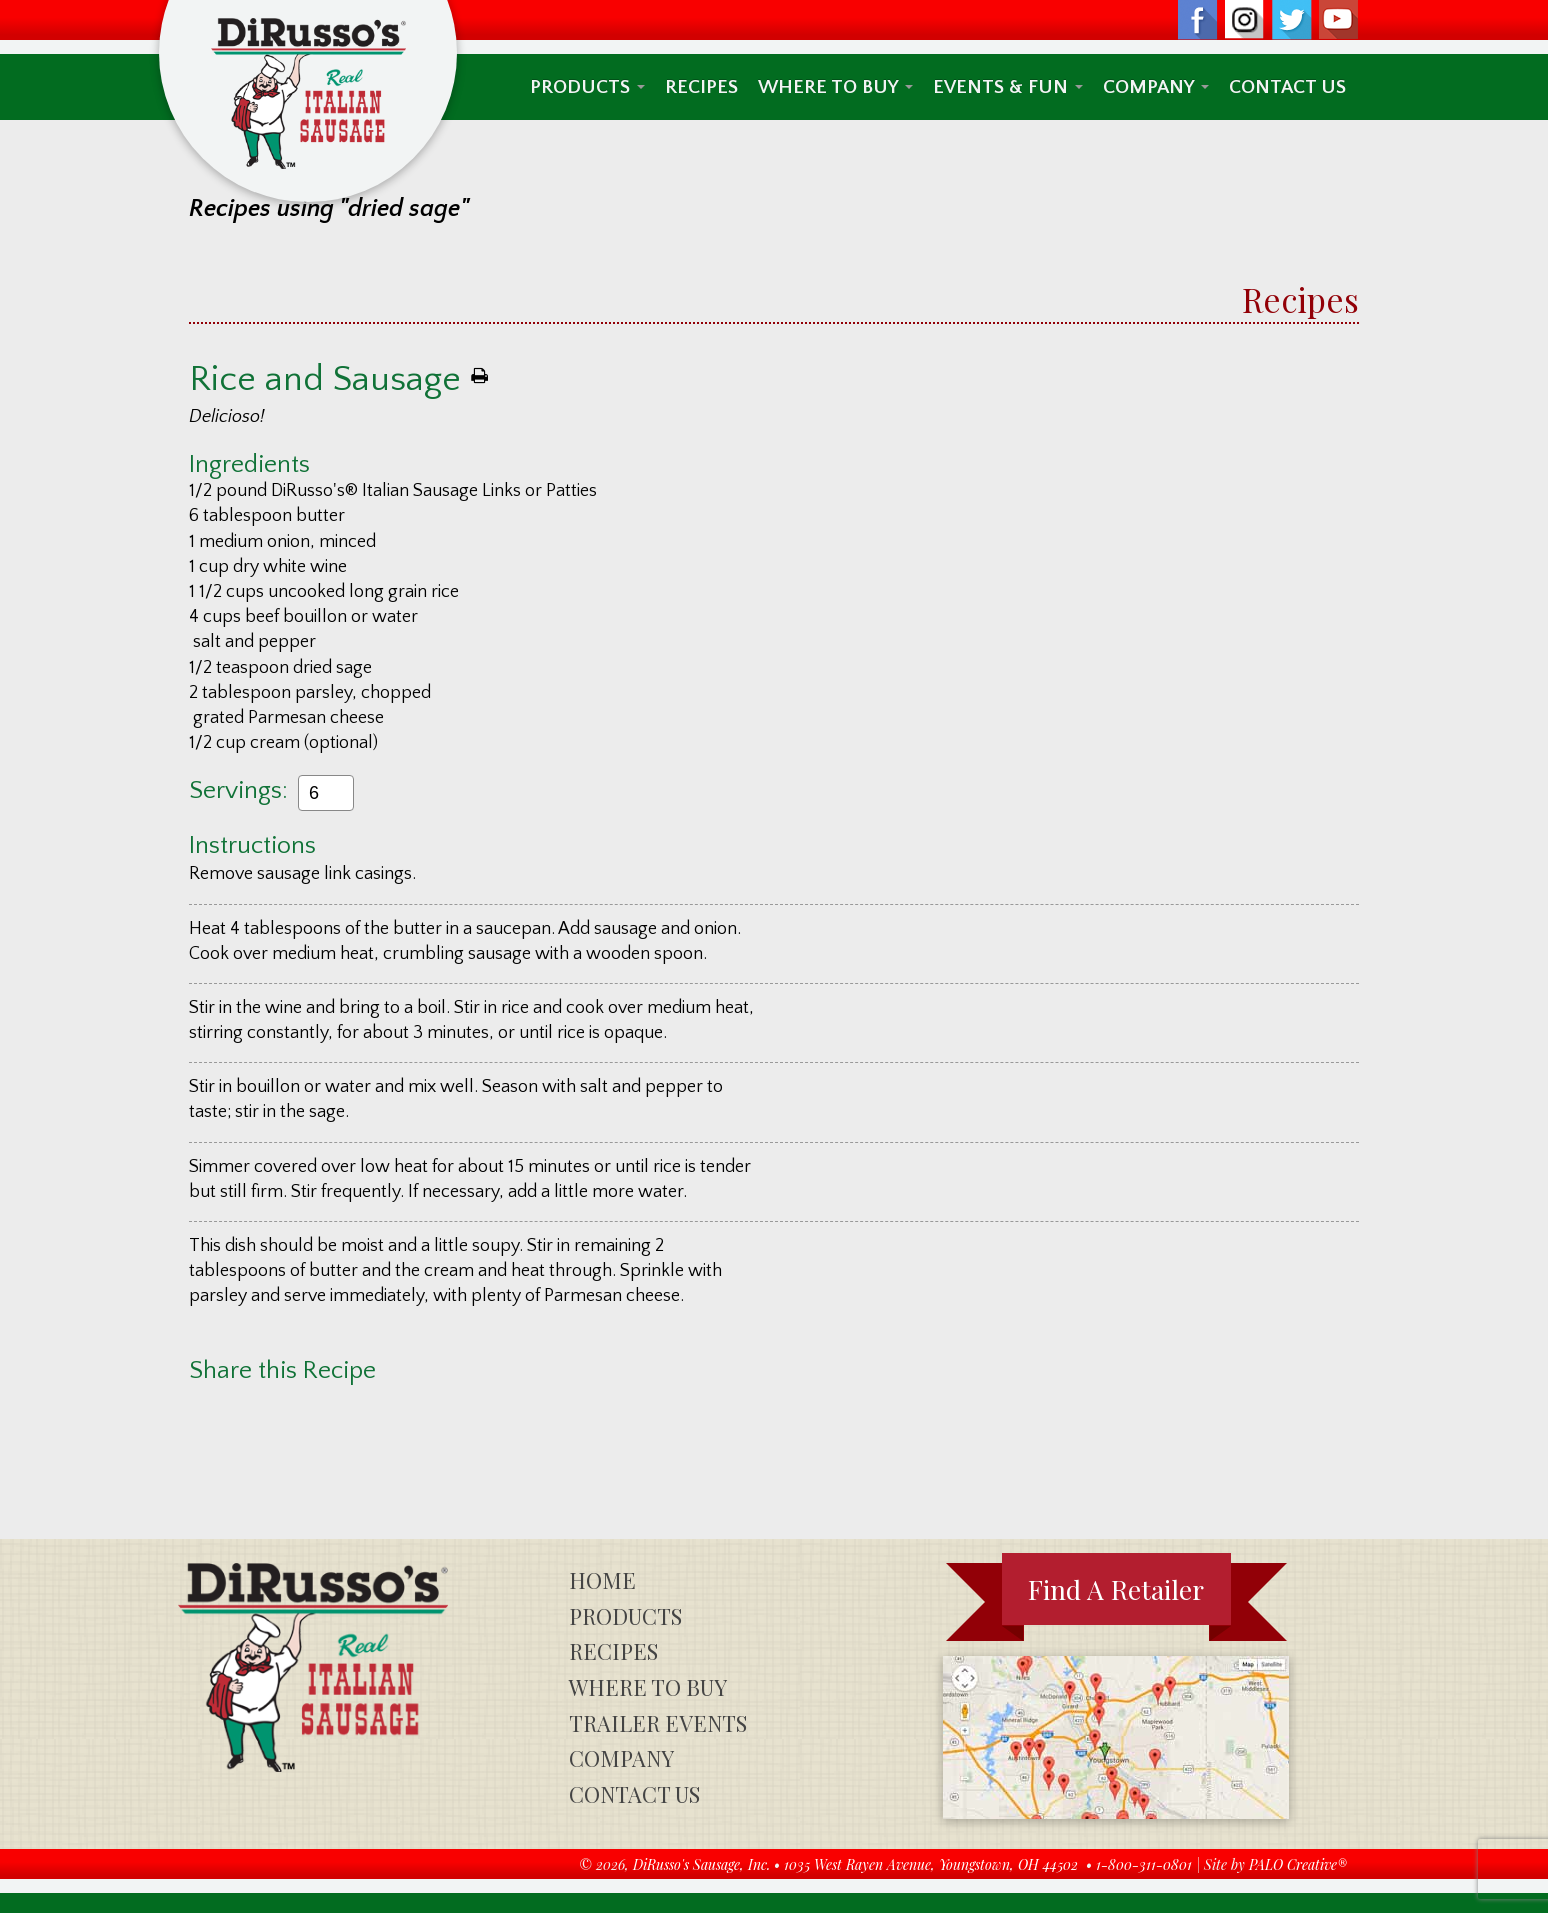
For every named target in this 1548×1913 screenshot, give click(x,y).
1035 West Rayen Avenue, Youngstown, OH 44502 (931, 1864)
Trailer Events (658, 1723)
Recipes (701, 87)
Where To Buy (835, 87)
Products (587, 87)
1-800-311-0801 (1144, 1864)
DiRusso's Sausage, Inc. (701, 1864)
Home (602, 1580)
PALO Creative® (1298, 1864)
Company (1156, 87)
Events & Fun (1008, 87)
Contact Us (1287, 87)
